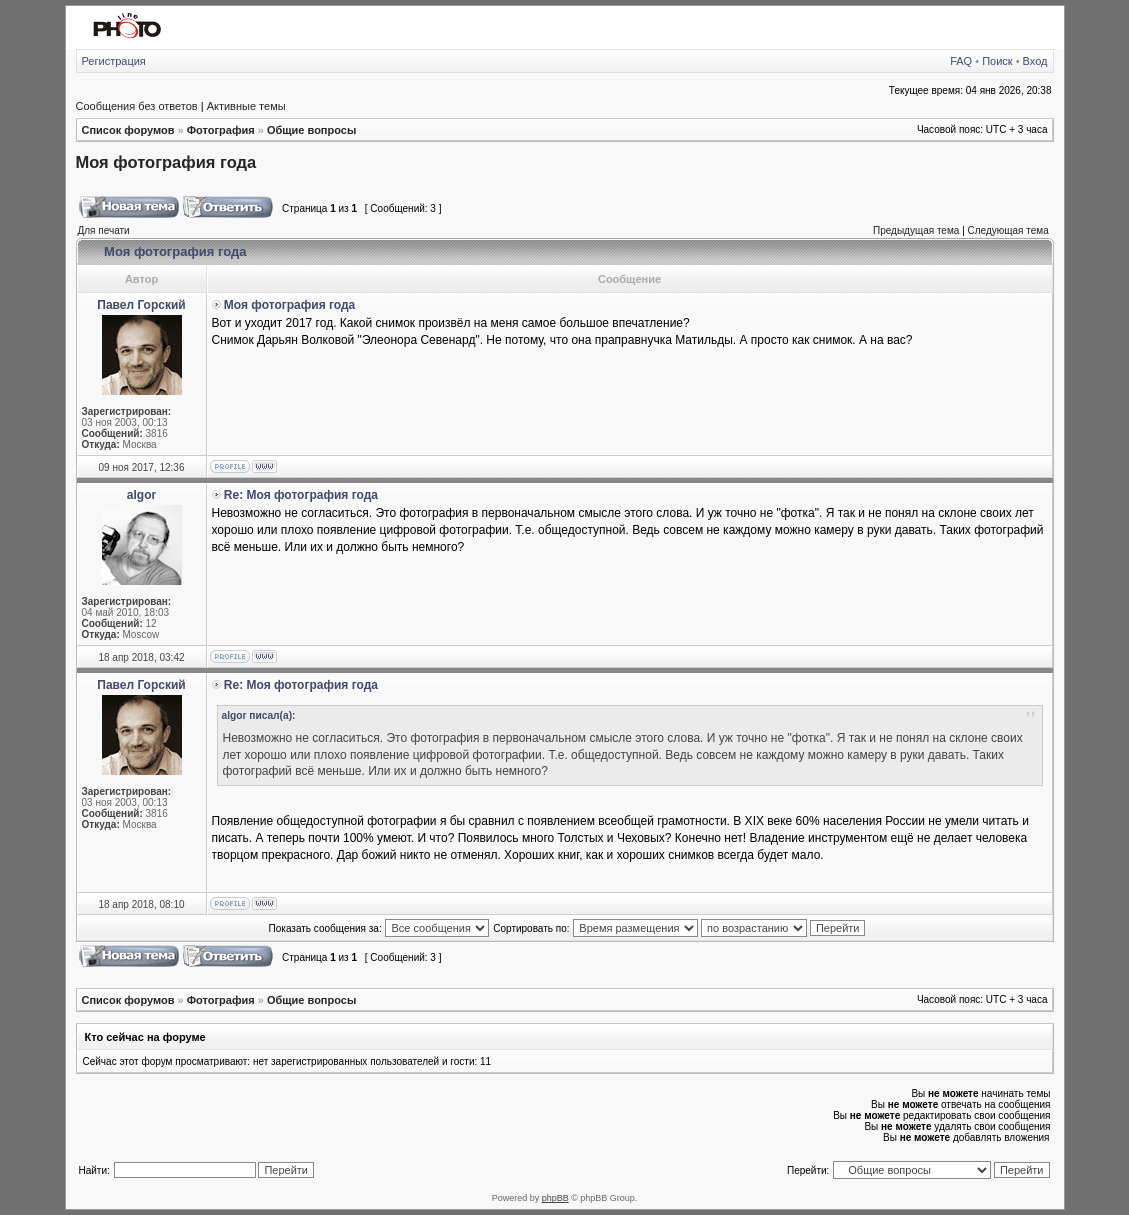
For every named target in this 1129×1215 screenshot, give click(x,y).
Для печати (104, 230)
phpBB (555, 1198)
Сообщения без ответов (137, 106)
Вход (1035, 61)
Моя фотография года (166, 162)
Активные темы (246, 106)
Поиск (997, 61)
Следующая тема (1008, 230)
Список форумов (128, 130)
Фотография (221, 130)
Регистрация (114, 61)
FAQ (961, 61)
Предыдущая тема (916, 230)
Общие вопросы (311, 130)
